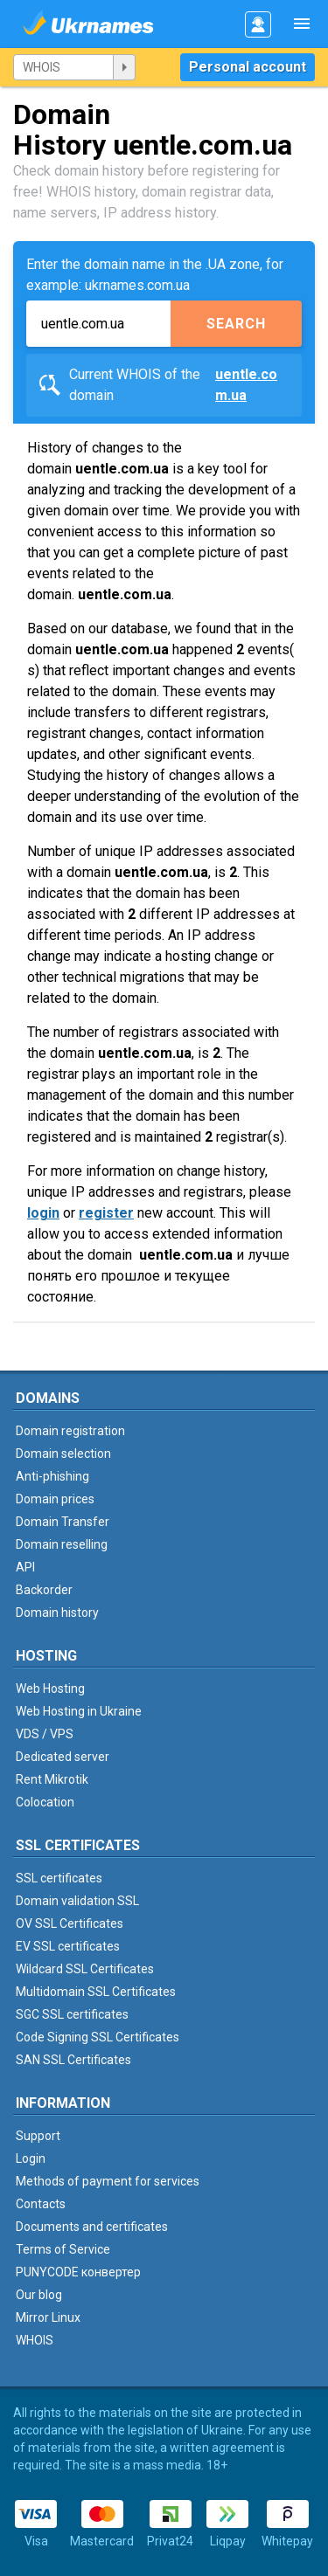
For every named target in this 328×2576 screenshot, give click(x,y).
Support (38, 2136)
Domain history (57, 1612)
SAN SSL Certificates (73, 2060)
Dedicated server (62, 1757)
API (25, 1567)
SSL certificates (59, 1878)
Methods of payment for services (107, 2181)
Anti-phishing (52, 1476)
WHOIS (34, 2340)
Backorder (44, 1590)
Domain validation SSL (77, 1901)
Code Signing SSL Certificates (97, 2037)
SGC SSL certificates (72, 2014)
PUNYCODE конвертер (78, 2272)
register (106, 1213)
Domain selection (63, 1454)
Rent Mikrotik (52, 1779)
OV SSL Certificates (69, 1923)
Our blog (39, 2295)
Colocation (45, 1802)
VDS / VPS (44, 1734)
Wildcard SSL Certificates (85, 1969)
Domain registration (70, 1431)
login (43, 1213)
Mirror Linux (48, 2317)
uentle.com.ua (246, 385)
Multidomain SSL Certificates (96, 1992)
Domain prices (55, 1499)
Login (30, 2158)
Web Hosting (50, 1688)
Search (236, 323)
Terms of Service (63, 2249)
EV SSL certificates (68, 1946)
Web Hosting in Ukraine (79, 1711)
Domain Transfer (62, 1522)
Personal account (247, 67)
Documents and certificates (92, 2227)
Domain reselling (62, 1544)
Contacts (41, 2204)
